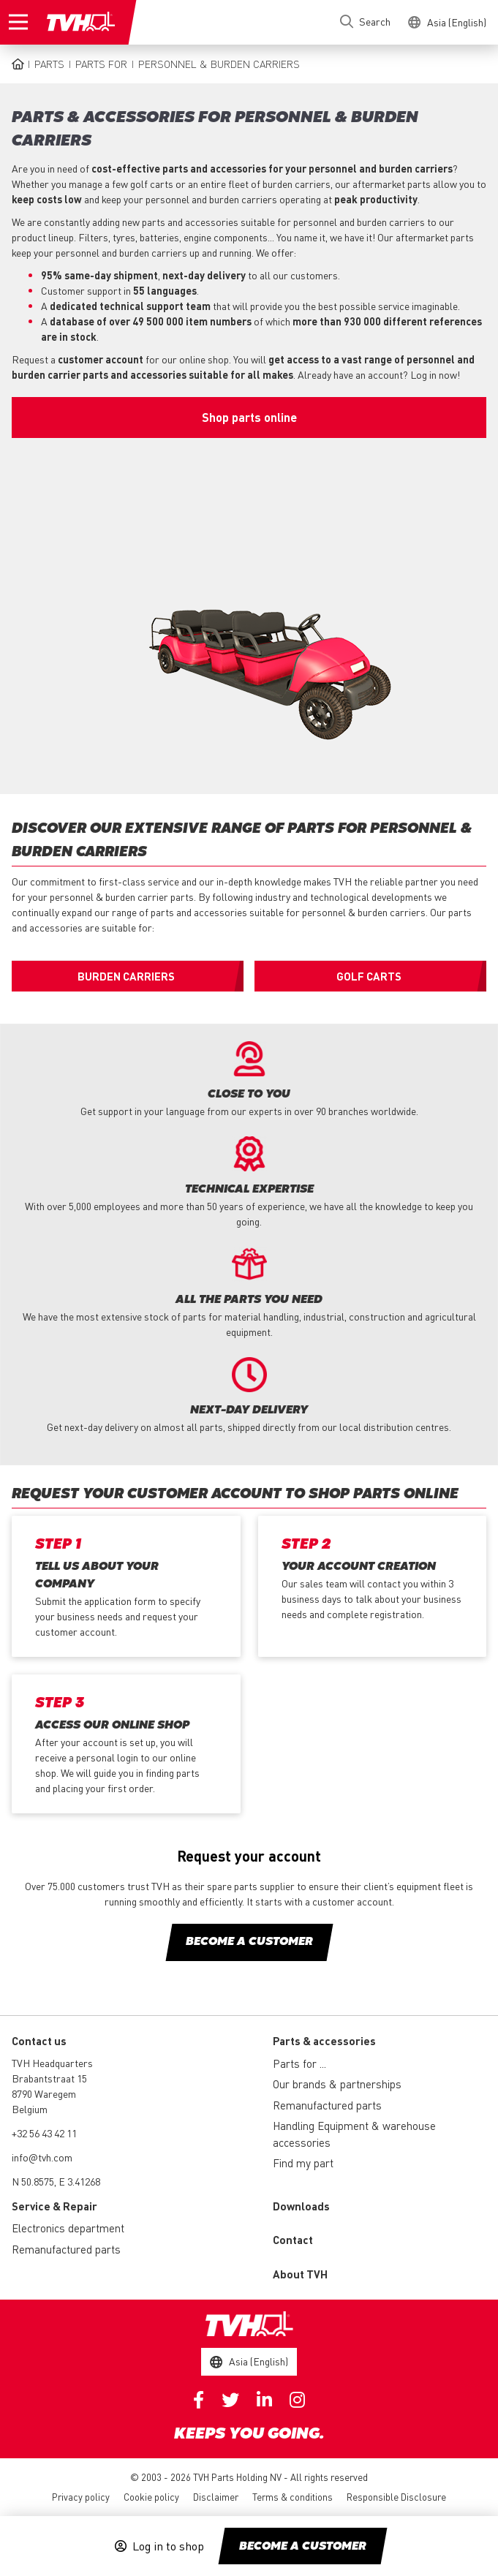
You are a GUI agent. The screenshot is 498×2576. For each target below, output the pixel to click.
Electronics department (68, 2228)
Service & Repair (54, 2206)
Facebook (198, 2399)
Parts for (101, 63)
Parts (49, 63)
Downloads (301, 2206)
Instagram (297, 2399)
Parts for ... (299, 2063)
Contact (293, 2239)
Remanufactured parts (327, 2105)
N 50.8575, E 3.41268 (56, 2181)
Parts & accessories (324, 2040)
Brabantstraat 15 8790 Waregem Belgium (49, 2093)
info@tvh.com (42, 2157)
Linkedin (264, 2399)
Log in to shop (168, 2546)
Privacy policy (81, 2496)
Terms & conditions (292, 2496)
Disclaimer (215, 2496)
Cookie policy (151, 2496)
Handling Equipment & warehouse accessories (354, 2134)
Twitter (230, 2399)
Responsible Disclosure (396, 2496)
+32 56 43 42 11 (44, 2132)
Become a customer (302, 2547)
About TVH (300, 2274)
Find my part (303, 2163)
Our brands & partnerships (337, 2084)
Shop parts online (249, 417)
